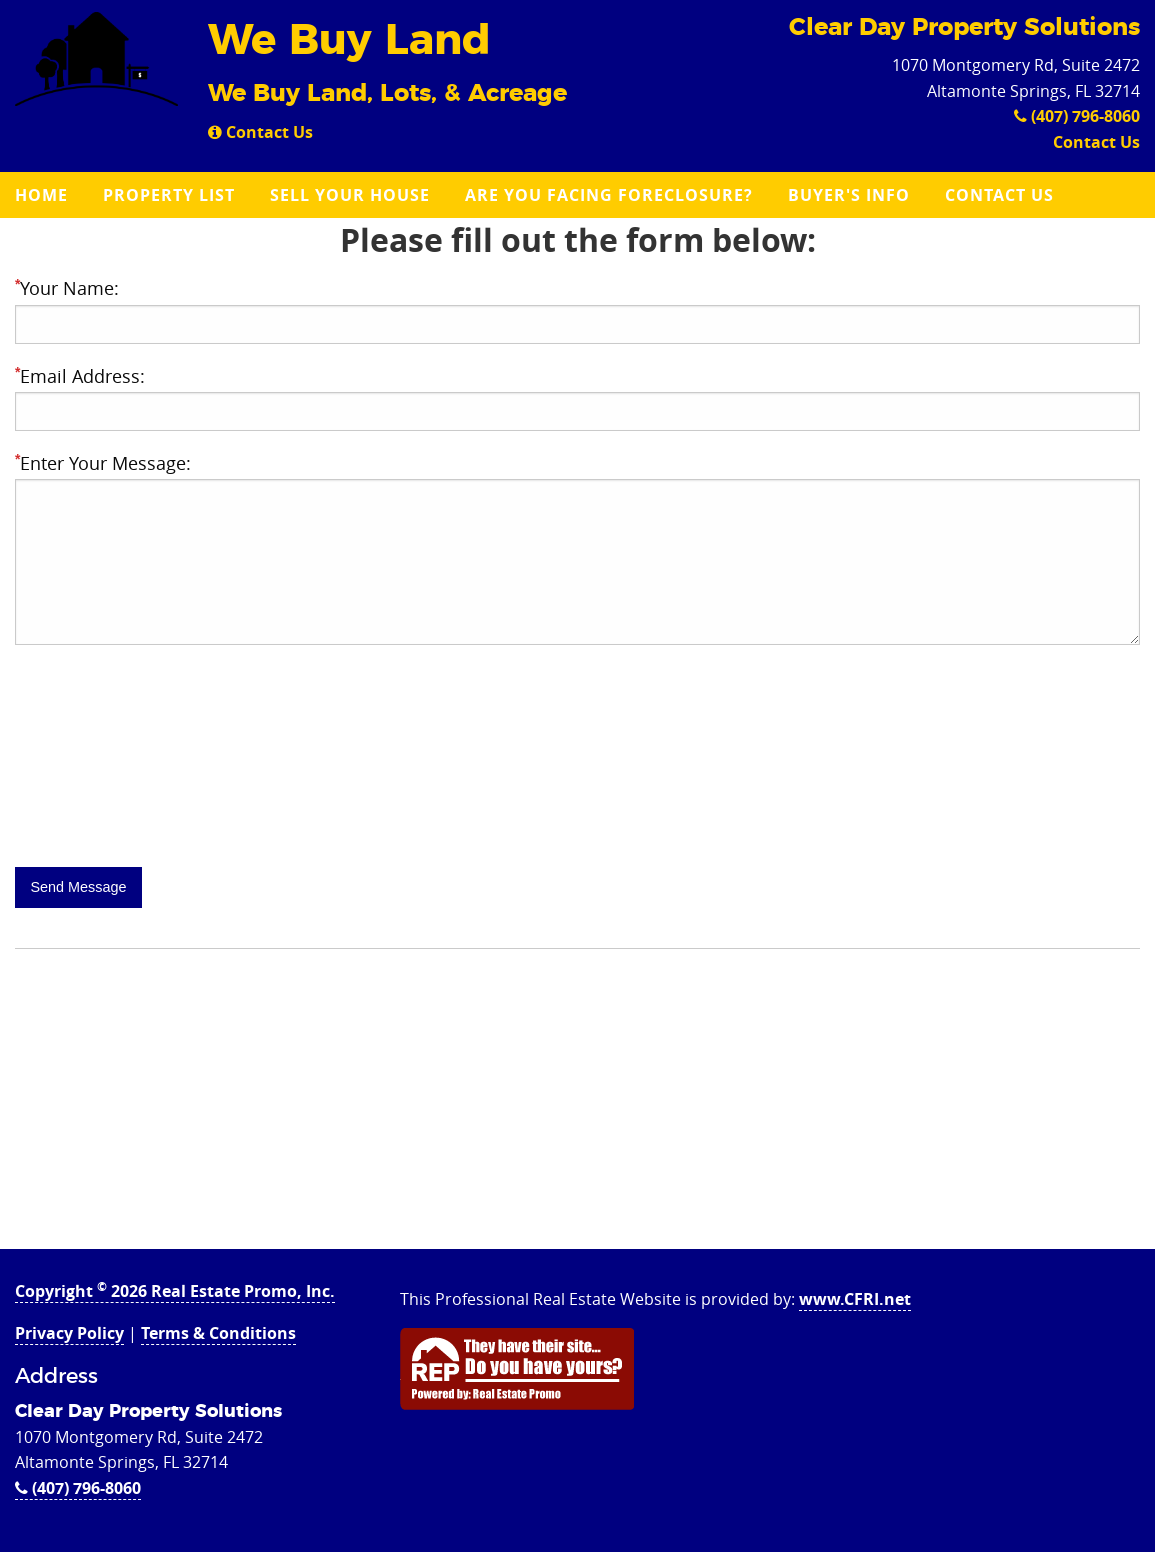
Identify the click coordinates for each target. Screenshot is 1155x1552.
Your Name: (67, 288)
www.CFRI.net (855, 1299)
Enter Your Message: (103, 463)
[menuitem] (44, 195)
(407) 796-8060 (1077, 116)
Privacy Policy (69, 1333)
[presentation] (167, 804)
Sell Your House (350, 195)
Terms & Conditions (218, 1333)
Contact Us (260, 132)
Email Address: (80, 376)
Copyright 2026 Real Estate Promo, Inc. (175, 1291)
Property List (169, 195)
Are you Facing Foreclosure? (609, 195)
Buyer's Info (849, 195)
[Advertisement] (577, 1109)
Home (41, 195)
